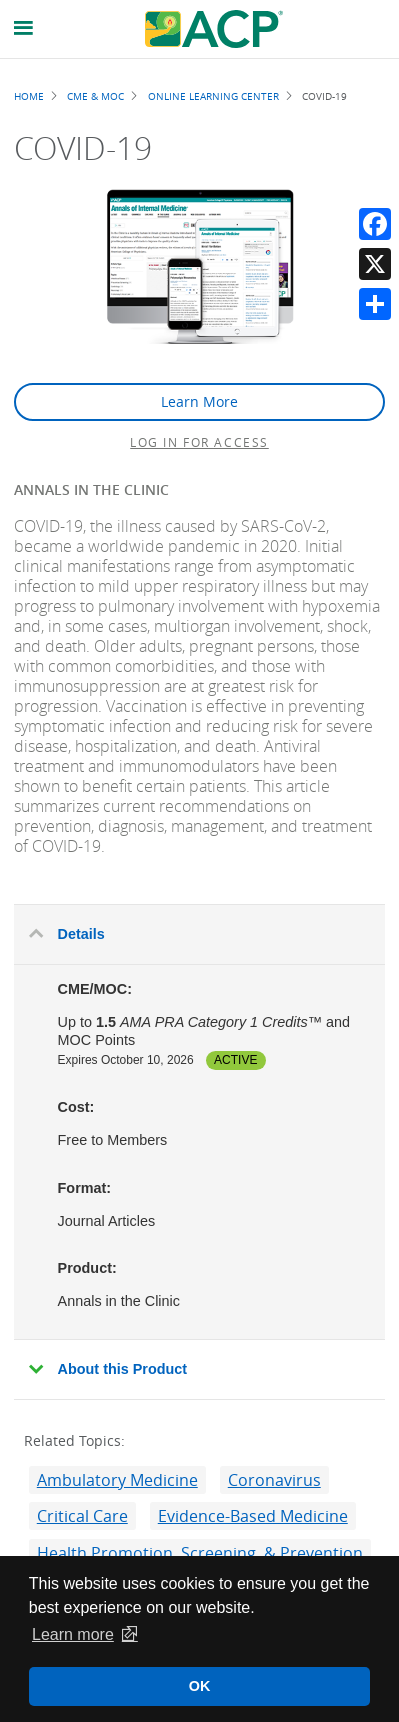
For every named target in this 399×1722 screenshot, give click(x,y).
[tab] (199, 935)
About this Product (123, 1369)
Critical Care (82, 1516)
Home (29, 96)
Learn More (199, 401)
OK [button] (200, 1686)
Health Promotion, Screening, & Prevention (200, 1553)
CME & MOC (95, 96)
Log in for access (199, 442)
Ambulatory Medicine (117, 1480)
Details (81, 934)
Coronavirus (274, 1480)
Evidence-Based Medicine (253, 1516)
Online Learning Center (213, 96)
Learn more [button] (73, 1634)
